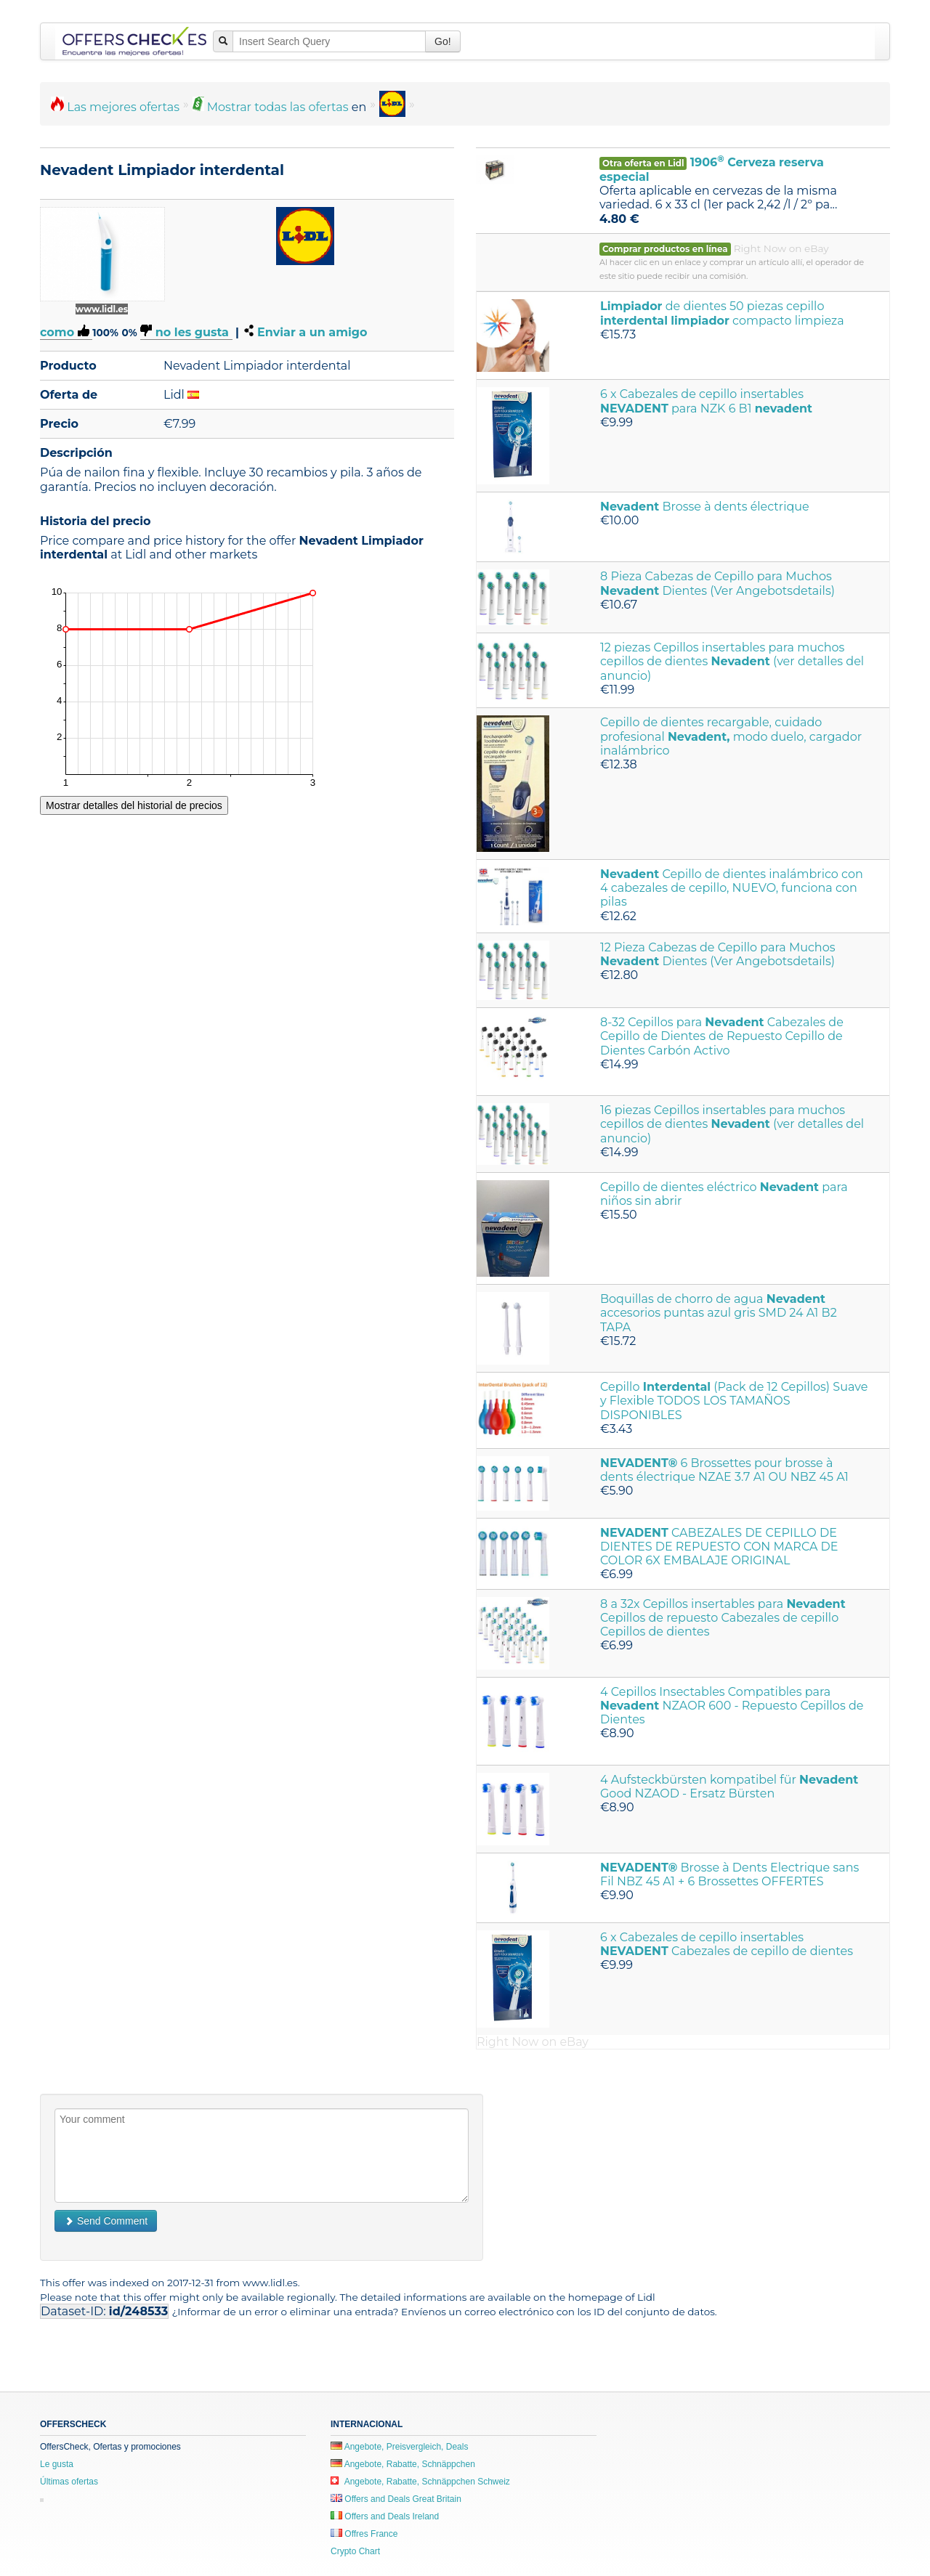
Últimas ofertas (69, 2482)
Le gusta (56, 2464)
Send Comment (105, 2221)
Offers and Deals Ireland (385, 2516)
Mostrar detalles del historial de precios (134, 805)
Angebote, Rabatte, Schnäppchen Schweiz (420, 2482)
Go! (442, 41)
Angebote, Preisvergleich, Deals (399, 2447)
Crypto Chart (355, 2551)
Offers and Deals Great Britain (396, 2499)
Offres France (364, 2534)
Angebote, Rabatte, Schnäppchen (403, 2464)
